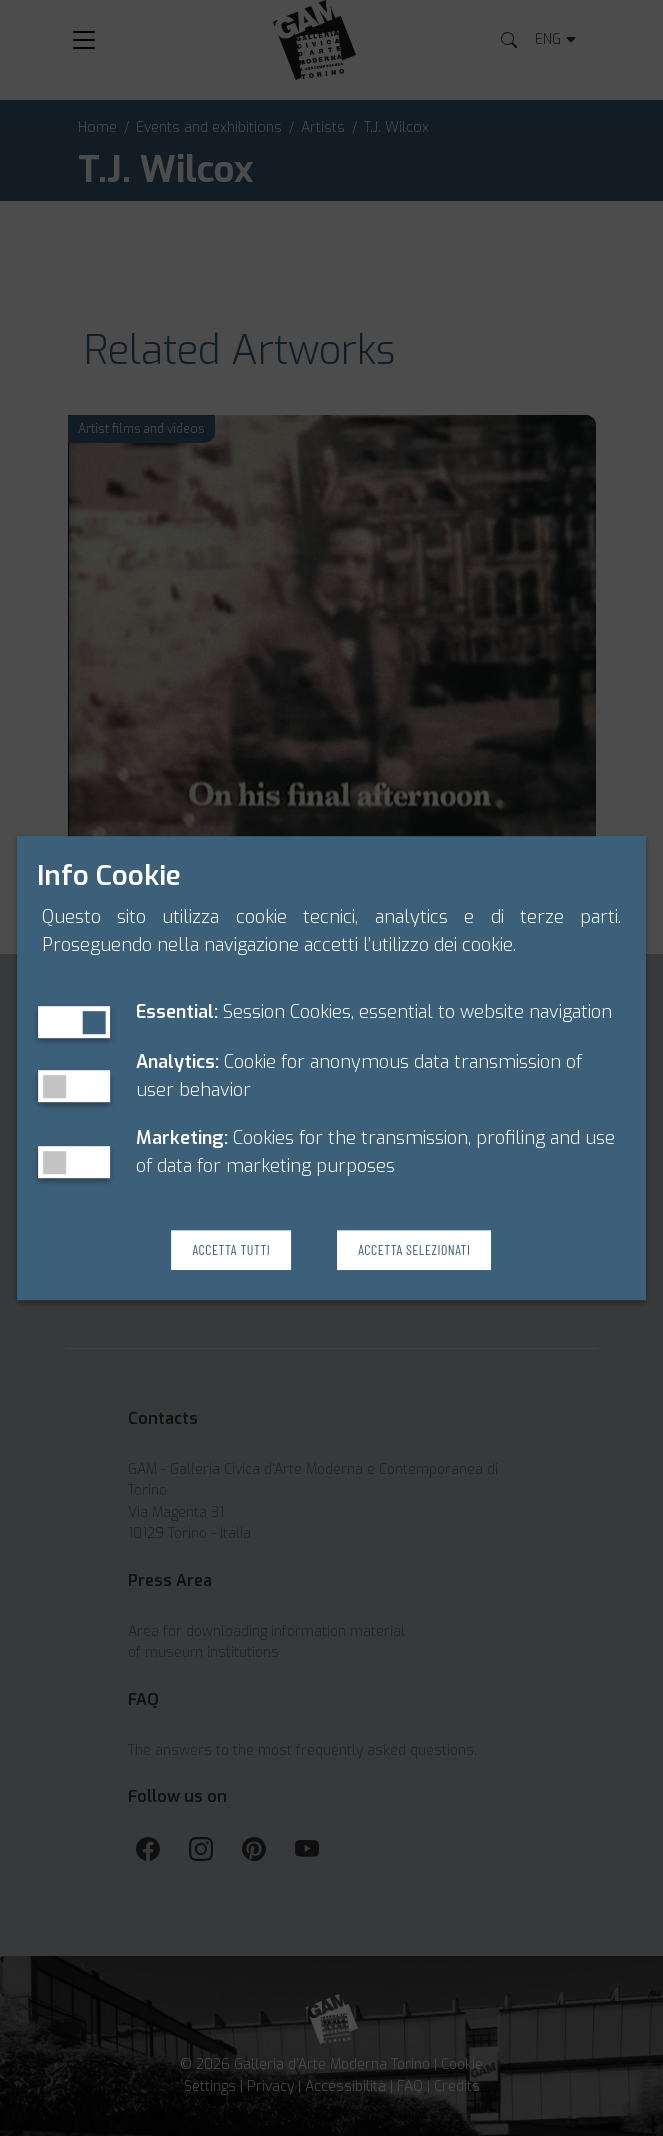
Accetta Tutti (231, 1249)
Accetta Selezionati (414, 1249)
